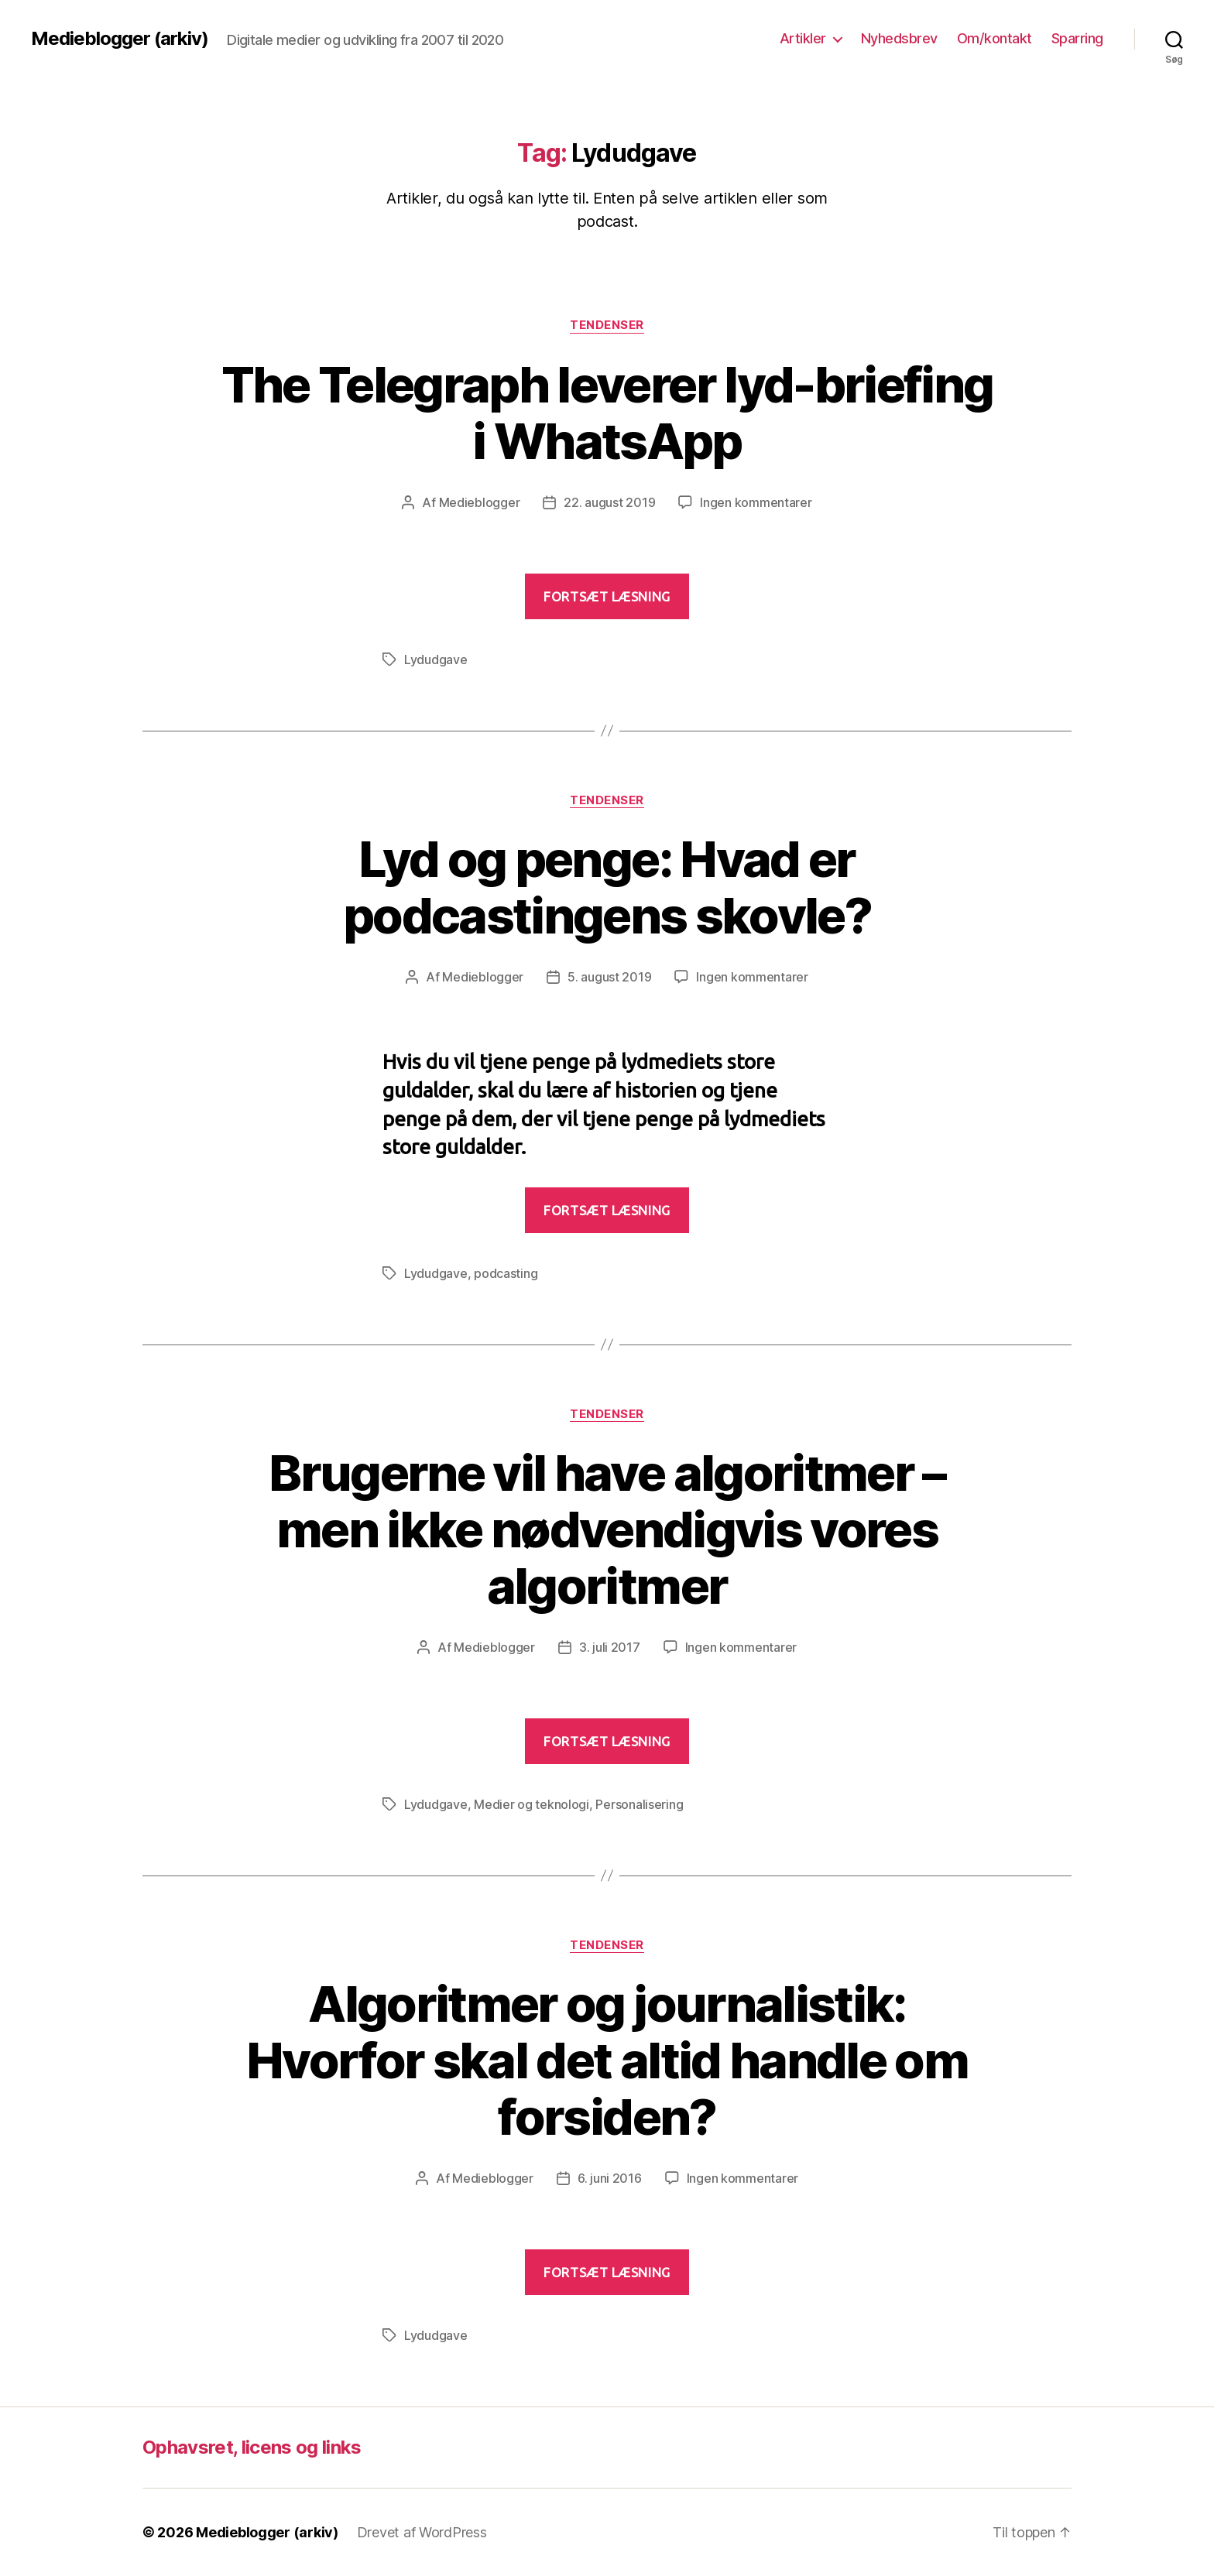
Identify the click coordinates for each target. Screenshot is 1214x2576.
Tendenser (607, 325)
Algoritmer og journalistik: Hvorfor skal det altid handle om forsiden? (607, 2060)
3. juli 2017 (609, 1647)
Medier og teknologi (531, 1804)
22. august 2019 (609, 502)
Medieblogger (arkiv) (119, 38)
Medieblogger (479, 502)
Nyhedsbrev (899, 38)
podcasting (505, 1273)
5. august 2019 (609, 977)
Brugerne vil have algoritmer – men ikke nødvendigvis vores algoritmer (607, 1529)
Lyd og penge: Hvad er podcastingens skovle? (607, 887)
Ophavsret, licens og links (252, 2447)
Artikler (803, 38)
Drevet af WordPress (422, 2532)
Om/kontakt (994, 38)
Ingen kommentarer (755, 502)
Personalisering (639, 1804)
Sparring (1077, 38)
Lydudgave (436, 659)
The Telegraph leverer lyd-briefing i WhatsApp (607, 413)
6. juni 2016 (610, 2178)
